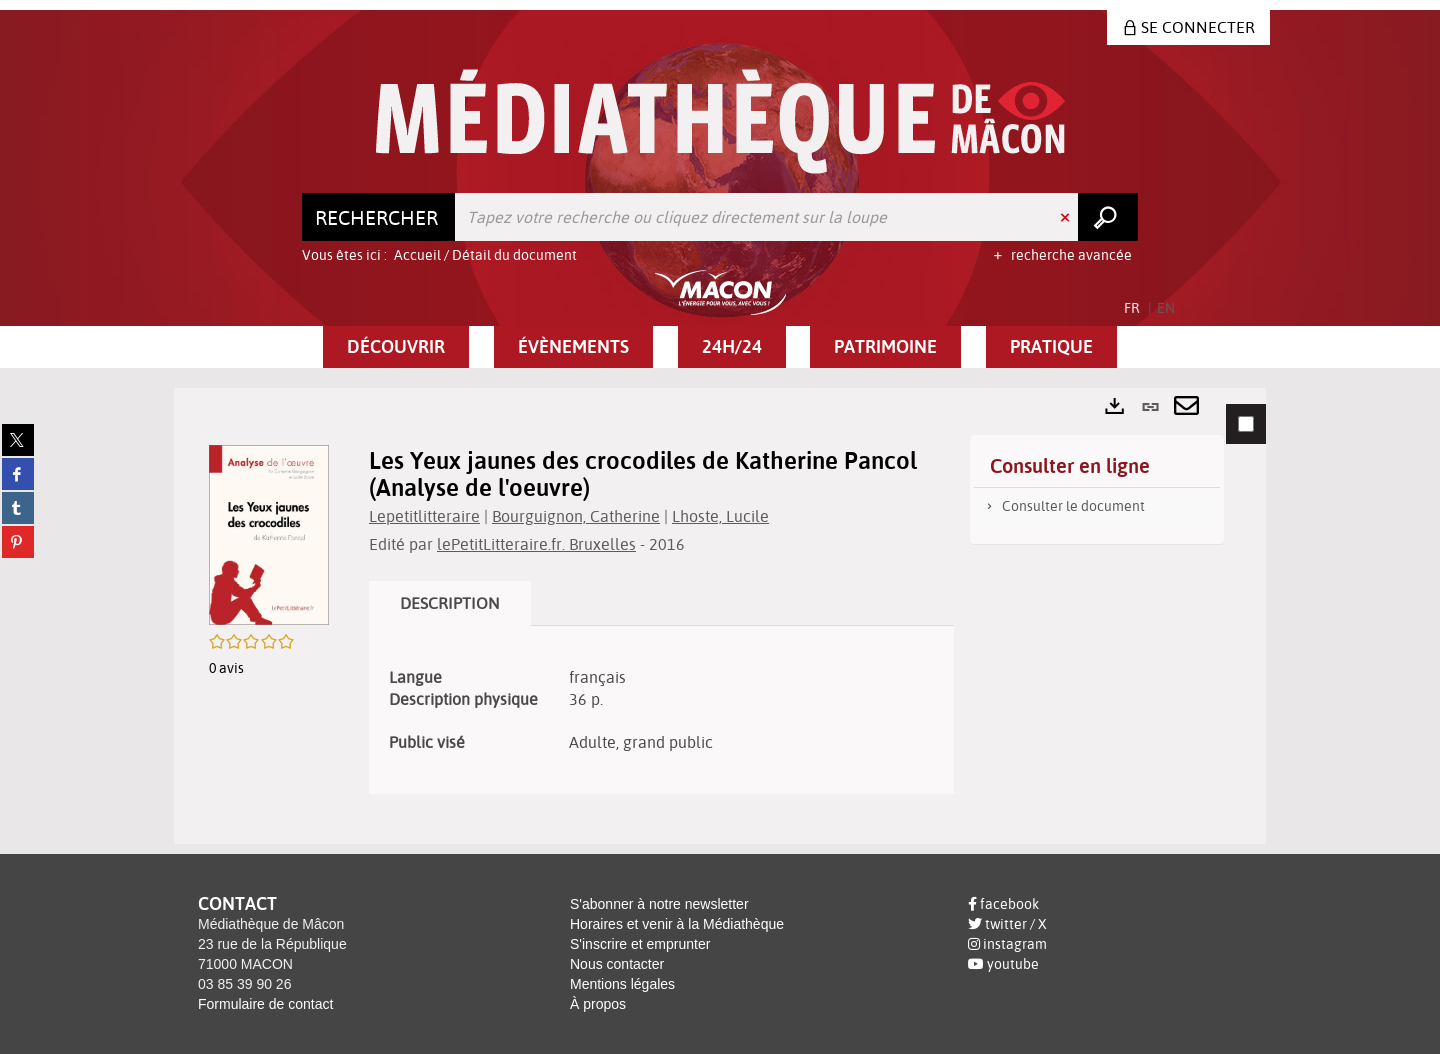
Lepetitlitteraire (424, 516)
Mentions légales (622, 984)
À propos (598, 1004)
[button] (396, 347)
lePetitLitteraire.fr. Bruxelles (536, 544)
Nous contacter (617, 964)
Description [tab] (450, 603)
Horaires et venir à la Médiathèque (677, 924)
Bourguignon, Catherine (576, 516)
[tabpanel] (720, 616)
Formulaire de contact (265, 1004)
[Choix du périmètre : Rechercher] (379, 217)
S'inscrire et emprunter (640, 944)
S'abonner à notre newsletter (659, 904)
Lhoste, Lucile (720, 516)
